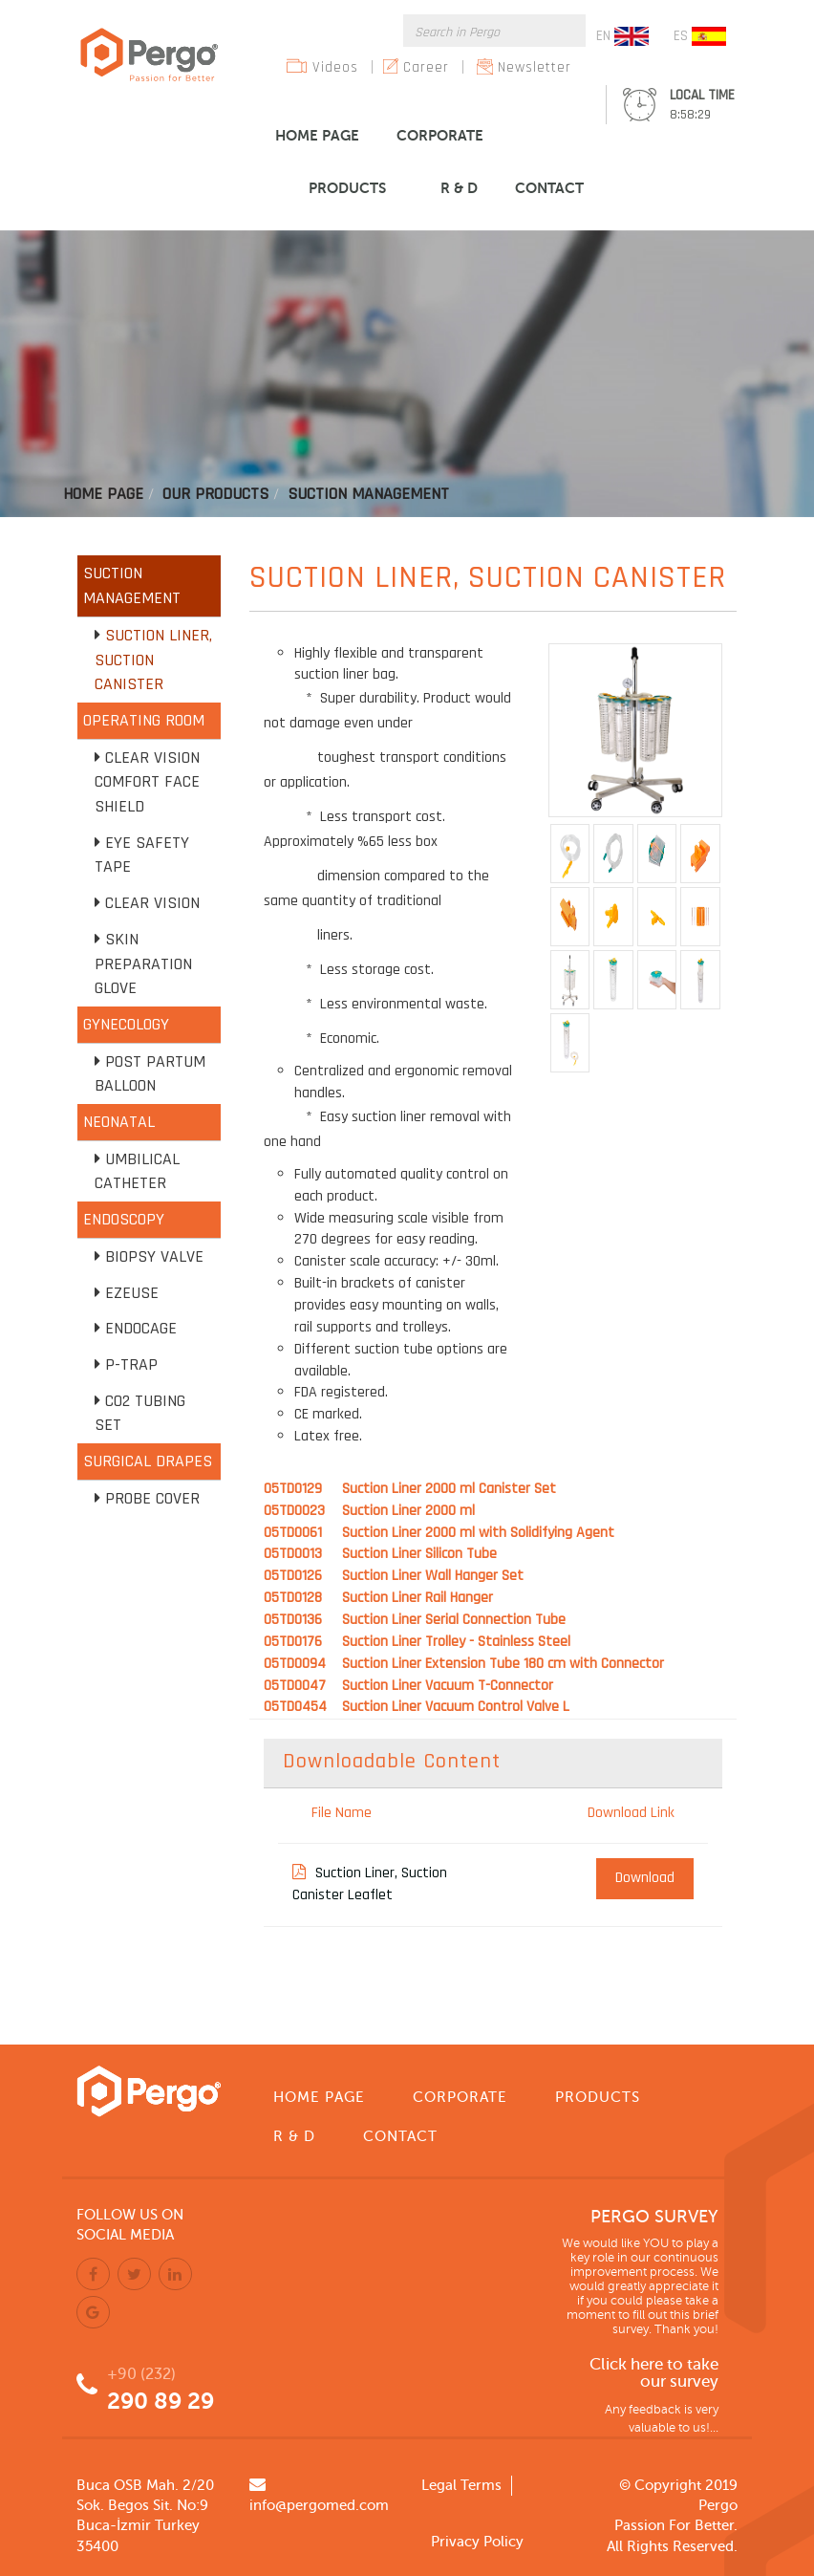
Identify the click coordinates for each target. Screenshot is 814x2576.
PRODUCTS (347, 188)
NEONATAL (119, 1122)
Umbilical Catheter (137, 1171)
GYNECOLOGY (126, 1024)
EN (622, 36)
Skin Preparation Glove (143, 963)
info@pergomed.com (319, 2505)
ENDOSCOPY (123, 1219)
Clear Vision (152, 903)
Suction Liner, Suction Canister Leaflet (369, 1884)
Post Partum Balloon (150, 1073)
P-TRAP (131, 1364)
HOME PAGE (317, 135)
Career (426, 67)
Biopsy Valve (154, 1256)
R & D (459, 188)
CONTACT (549, 188)
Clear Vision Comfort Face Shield (147, 782)
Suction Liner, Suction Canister (153, 659)
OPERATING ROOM (143, 720)
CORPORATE (439, 135)
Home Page (103, 494)
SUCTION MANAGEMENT (132, 585)
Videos (335, 67)
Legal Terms (461, 2485)
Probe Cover (152, 1498)
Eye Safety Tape (142, 855)
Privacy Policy (477, 2541)
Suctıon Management (368, 494)
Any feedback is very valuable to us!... (661, 2419)
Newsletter (534, 67)
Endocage (141, 1328)
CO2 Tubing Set (140, 1413)
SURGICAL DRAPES (147, 1461)
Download (645, 1878)
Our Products (215, 494)
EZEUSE (132, 1293)
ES (700, 36)
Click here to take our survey (653, 2374)
